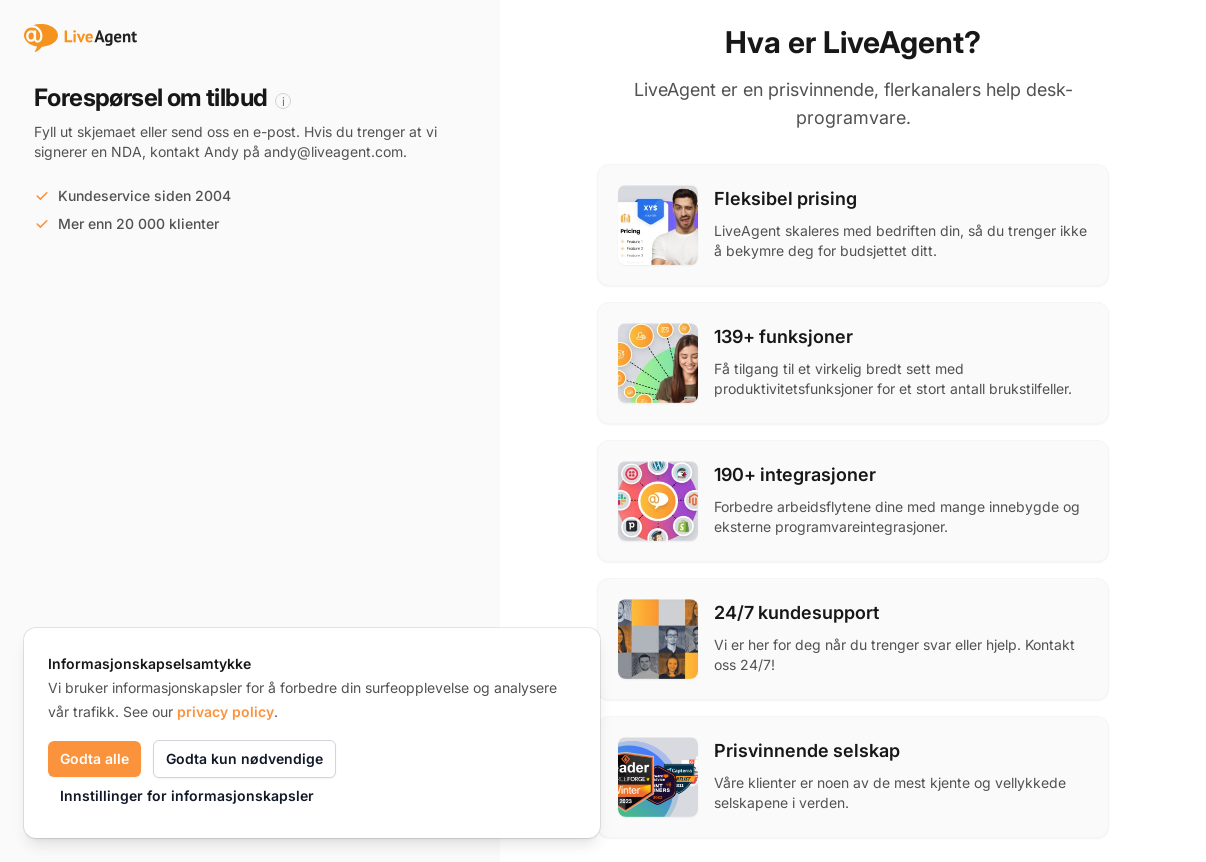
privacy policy (225, 711)
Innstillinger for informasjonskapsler (187, 795)
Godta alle (94, 758)
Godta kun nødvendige (244, 758)
